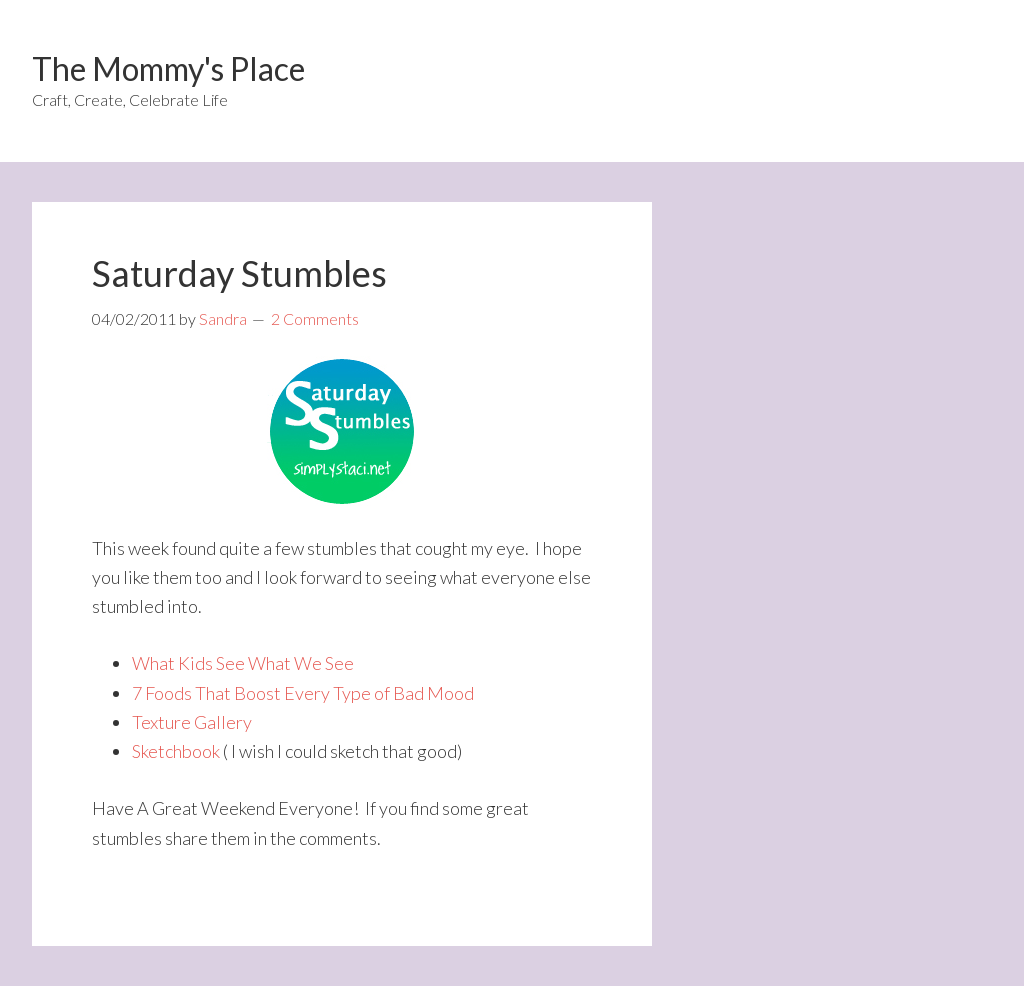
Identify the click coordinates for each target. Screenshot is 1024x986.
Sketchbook (176, 751)
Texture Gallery (192, 722)
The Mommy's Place (168, 68)
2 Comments (315, 318)
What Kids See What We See (243, 663)
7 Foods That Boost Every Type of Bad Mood (303, 693)
